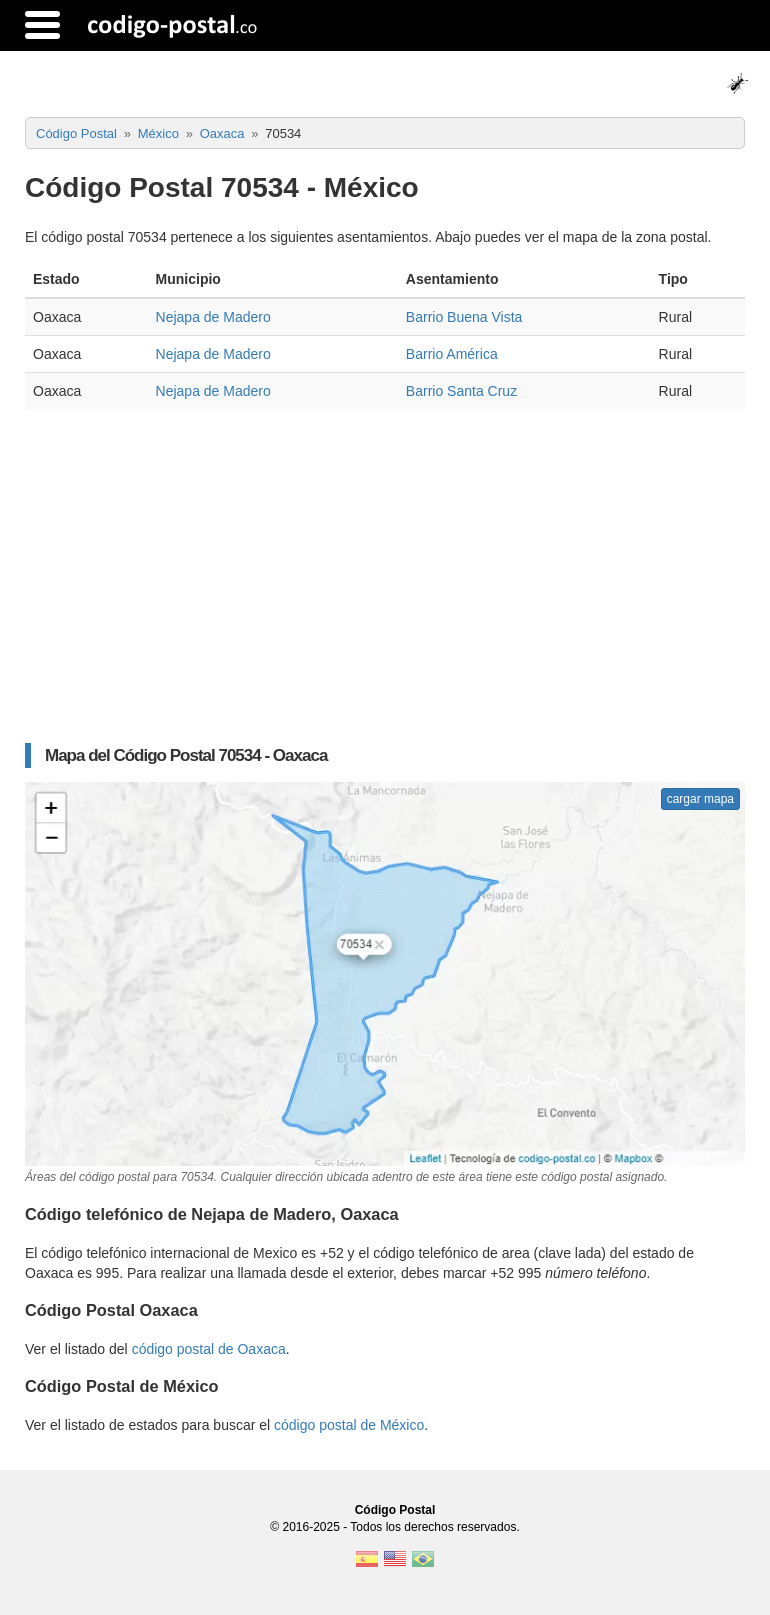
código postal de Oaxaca (209, 1349)
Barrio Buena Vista (464, 317)
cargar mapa (700, 799)
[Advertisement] (385, 569)
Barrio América (452, 354)
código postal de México (349, 1425)
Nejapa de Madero (213, 317)
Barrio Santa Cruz (461, 391)
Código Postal (395, 1510)
